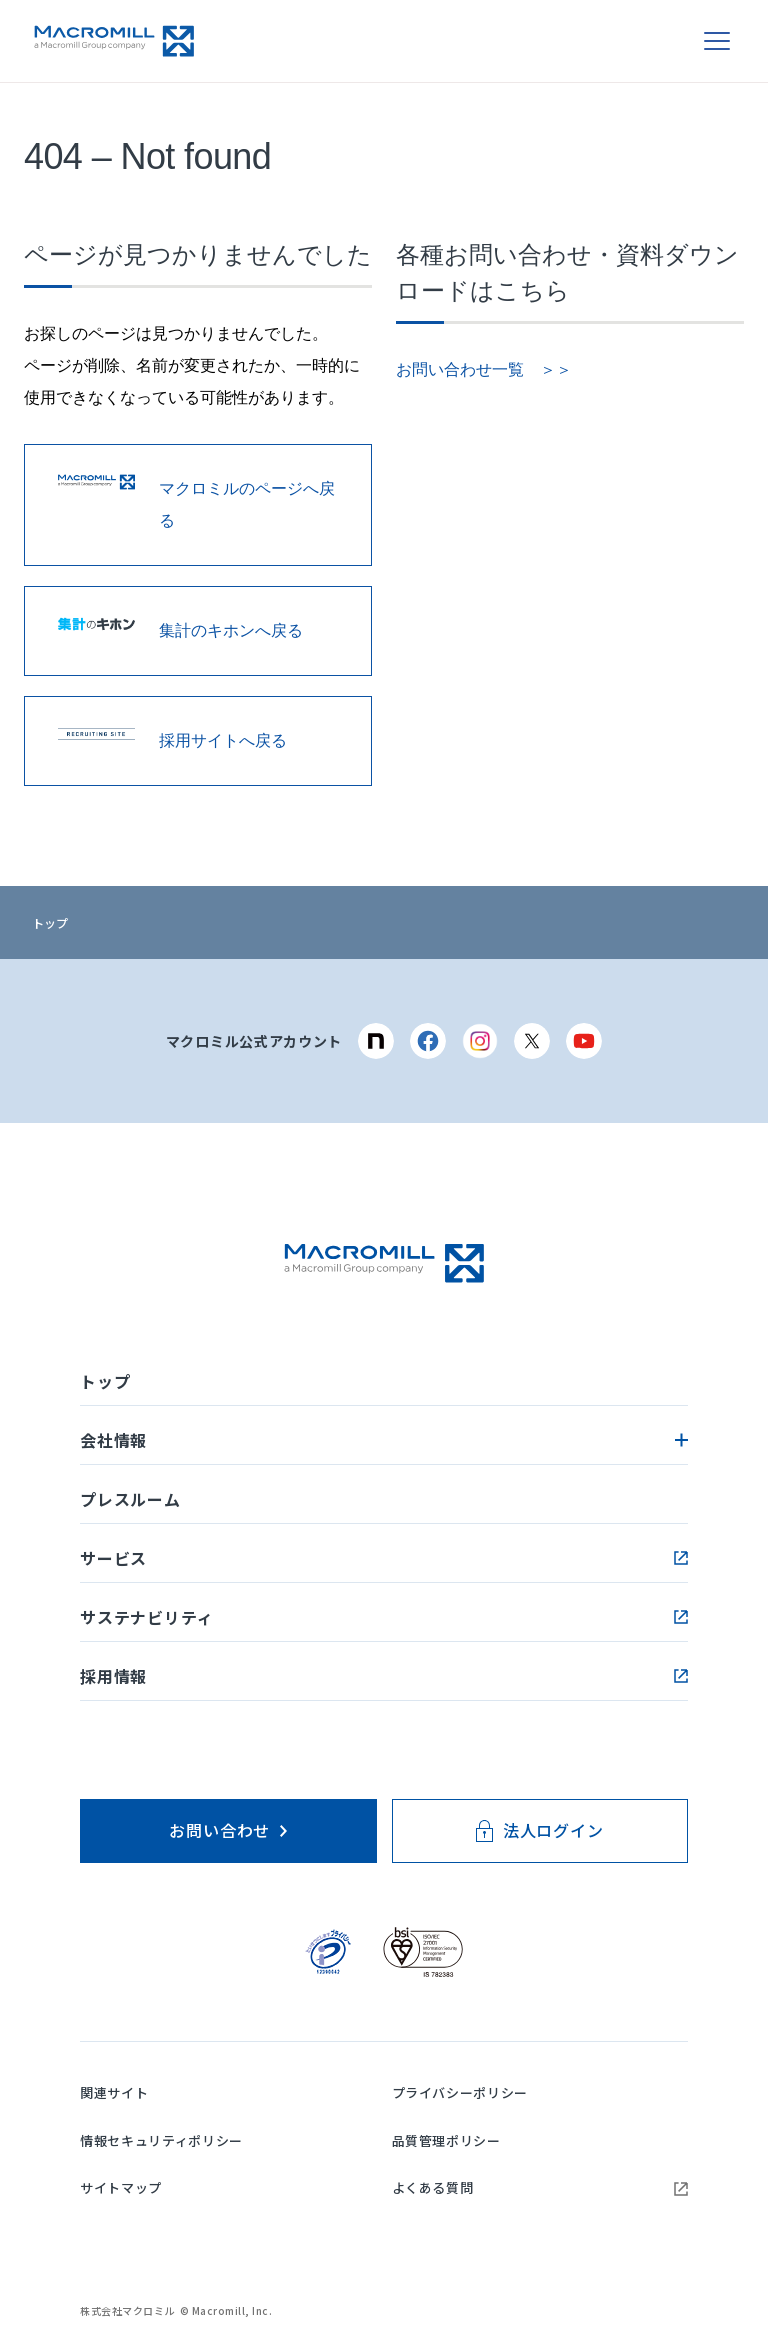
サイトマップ (121, 2187)
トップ (50, 922)
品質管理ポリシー (446, 2140)
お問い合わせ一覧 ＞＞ (484, 369)
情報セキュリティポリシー (161, 2140)
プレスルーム (130, 1499)
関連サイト (114, 2092)
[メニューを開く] (717, 41)
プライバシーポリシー (460, 2092)
